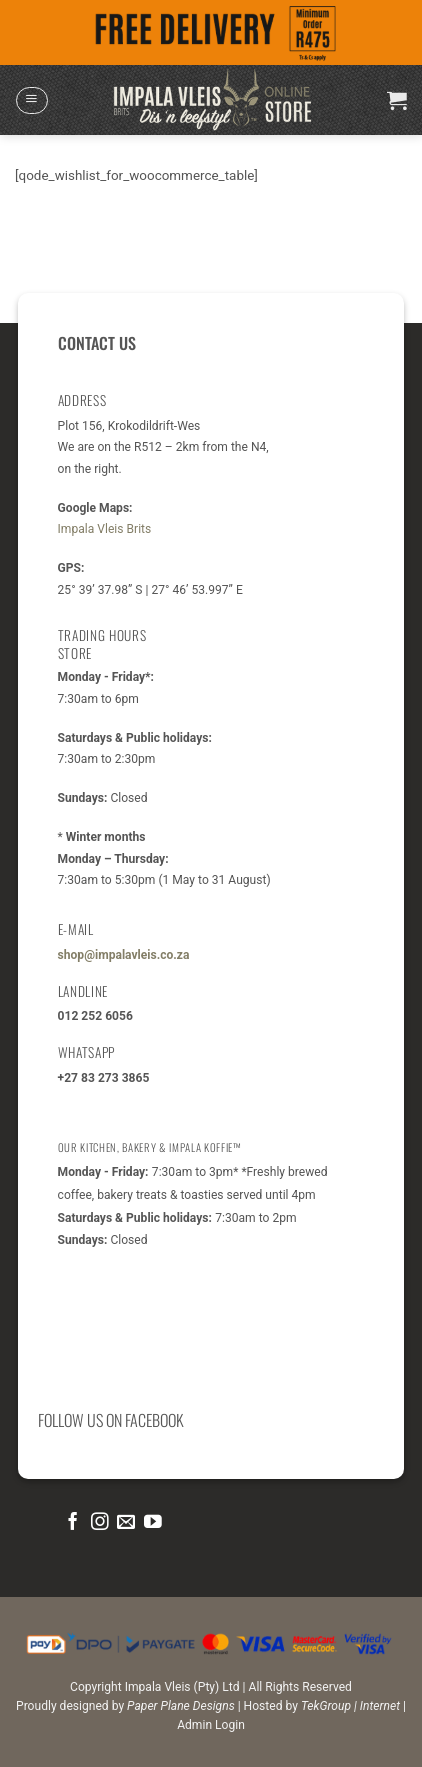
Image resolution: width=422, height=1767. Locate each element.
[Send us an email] (126, 1523)
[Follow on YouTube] (153, 1523)
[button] (31, 100)
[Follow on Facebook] (73, 1523)
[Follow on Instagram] (100, 1523)
